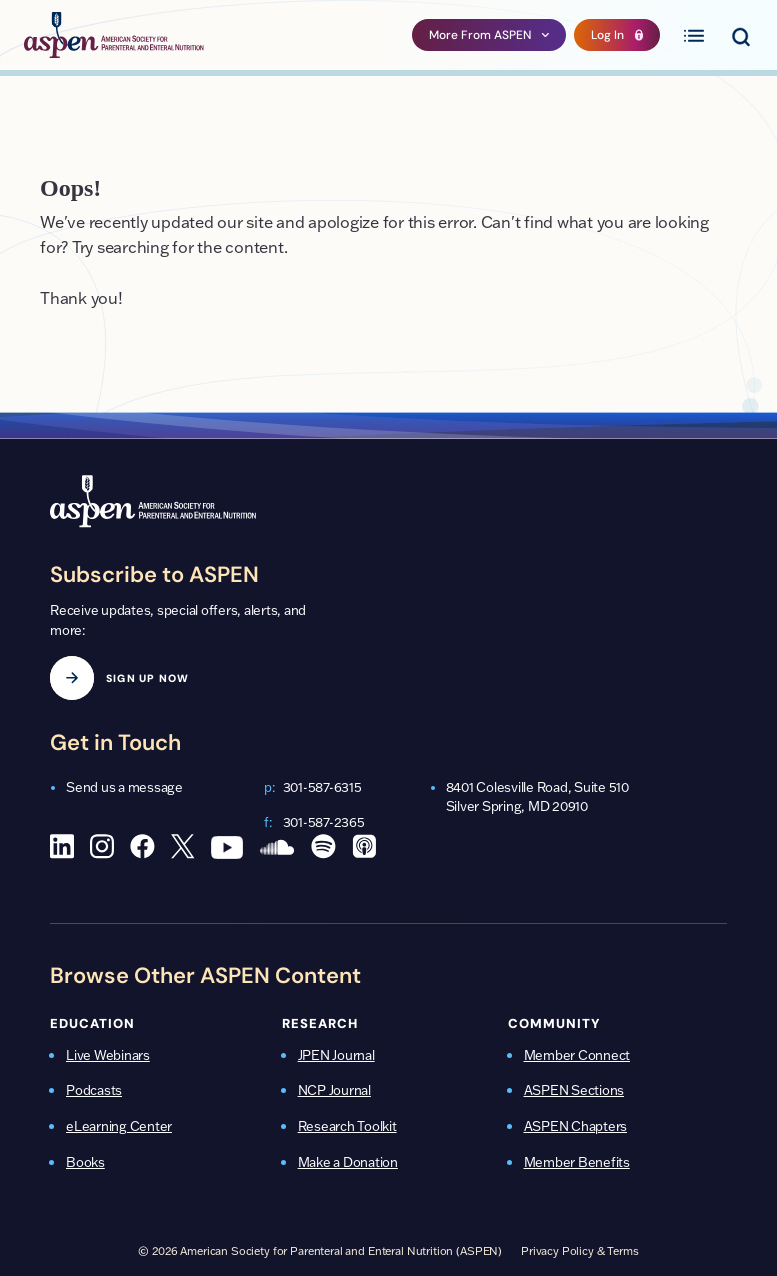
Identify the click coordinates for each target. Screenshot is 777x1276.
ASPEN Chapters (576, 1126)
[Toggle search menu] (740, 35)
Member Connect (577, 1055)
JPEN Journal (336, 1055)
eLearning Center (119, 1126)
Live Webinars (108, 1055)
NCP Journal (334, 1090)
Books (85, 1162)
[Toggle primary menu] (694, 35)
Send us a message (124, 787)
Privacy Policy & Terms (580, 1251)
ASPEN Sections (574, 1090)
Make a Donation (348, 1162)
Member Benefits (577, 1162)
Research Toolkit (347, 1126)
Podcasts (94, 1090)
